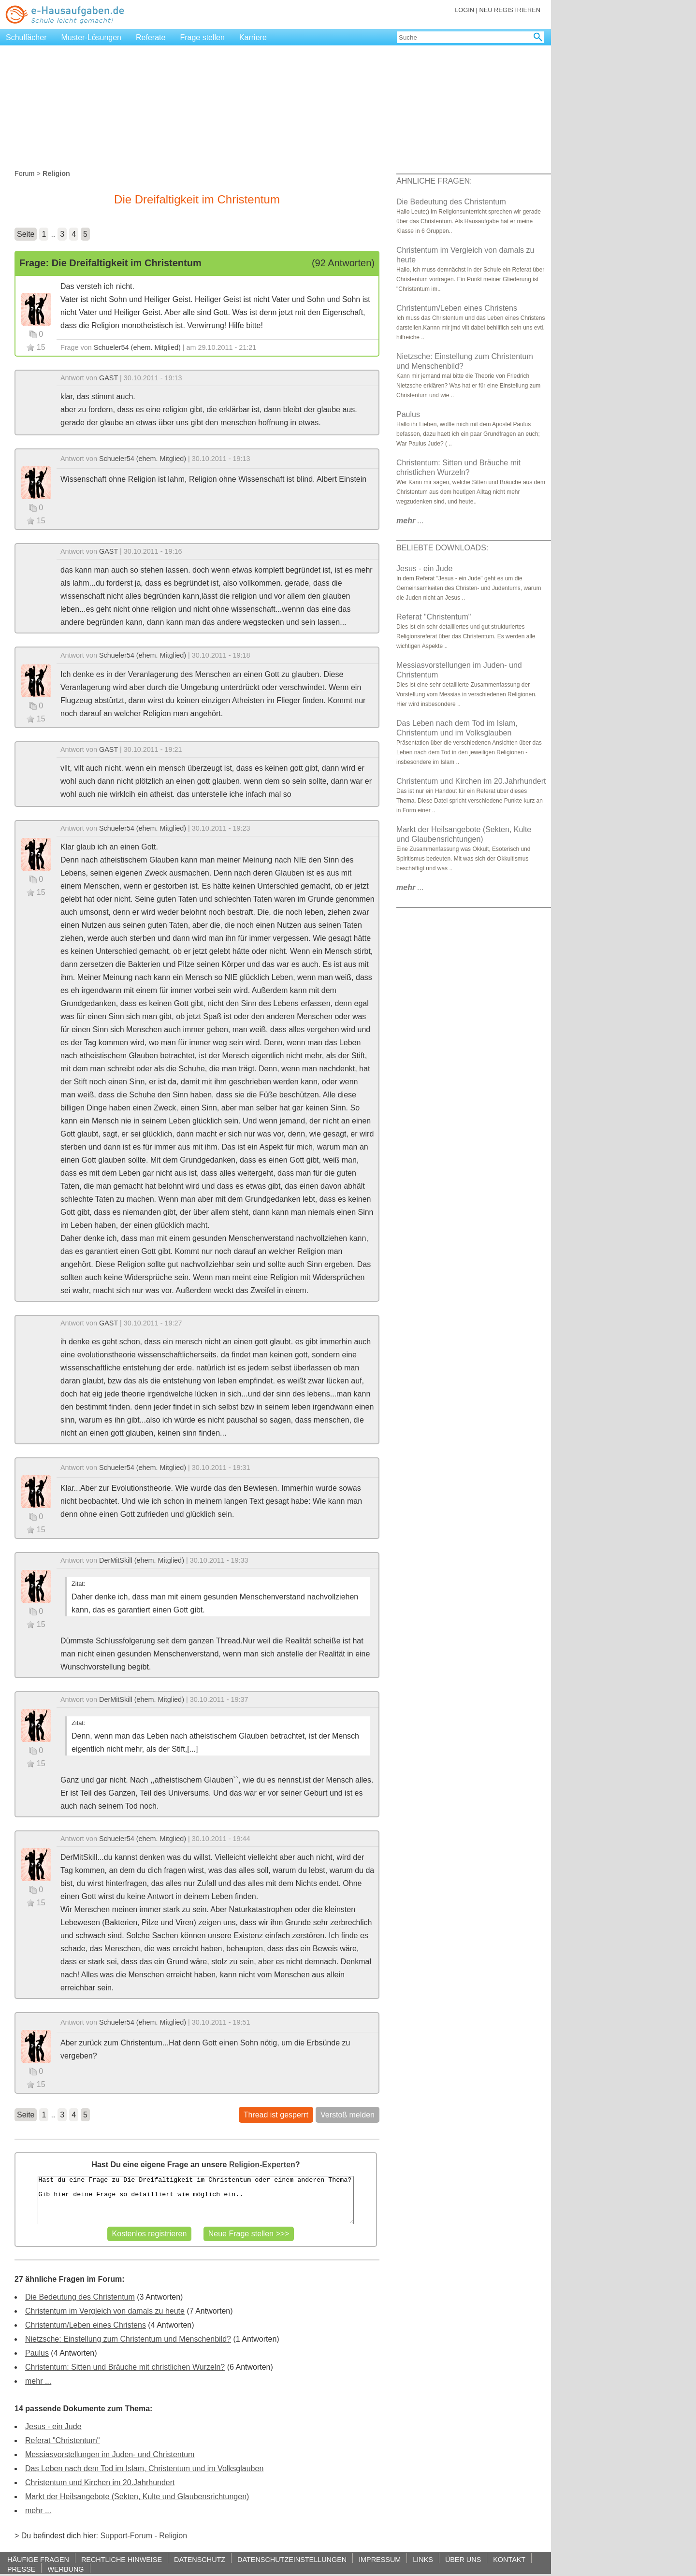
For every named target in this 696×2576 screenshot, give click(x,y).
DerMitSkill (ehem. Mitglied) (141, 1560)
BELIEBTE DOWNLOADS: (442, 548)
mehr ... (38, 2381)
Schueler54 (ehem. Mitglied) (137, 347)
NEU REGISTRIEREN (509, 10)
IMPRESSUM (380, 2559)
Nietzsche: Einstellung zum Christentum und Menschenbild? (128, 2339)
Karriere (253, 37)
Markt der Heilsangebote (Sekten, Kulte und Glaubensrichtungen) (137, 2496)
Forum (24, 173)
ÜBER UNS (463, 2559)
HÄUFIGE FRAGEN (38, 2559)
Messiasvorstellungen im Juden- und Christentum (109, 2454)
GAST (108, 378)
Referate (150, 37)
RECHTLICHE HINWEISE (121, 2559)
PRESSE (21, 2569)
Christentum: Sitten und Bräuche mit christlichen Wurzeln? (125, 2367)
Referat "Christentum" (62, 2440)
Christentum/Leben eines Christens (85, 2325)
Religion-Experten (262, 2164)
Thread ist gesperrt (276, 2115)
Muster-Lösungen (91, 37)
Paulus (37, 2353)
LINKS (423, 2559)
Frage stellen (202, 37)
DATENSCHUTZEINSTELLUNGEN (292, 2559)
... (410, 521)
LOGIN (464, 10)
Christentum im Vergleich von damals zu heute (105, 2311)
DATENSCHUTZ (199, 2559)
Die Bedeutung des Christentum (80, 2297)
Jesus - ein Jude (53, 2426)
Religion (173, 2536)
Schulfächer (26, 37)
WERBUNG (65, 2569)
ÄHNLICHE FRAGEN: (434, 181)
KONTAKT (509, 2559)
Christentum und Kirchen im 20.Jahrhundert (100, 2482)
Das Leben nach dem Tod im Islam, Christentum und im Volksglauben (144, 2468)
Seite (25, 234)
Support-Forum (126, 2536)
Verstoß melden (347, 2115)
